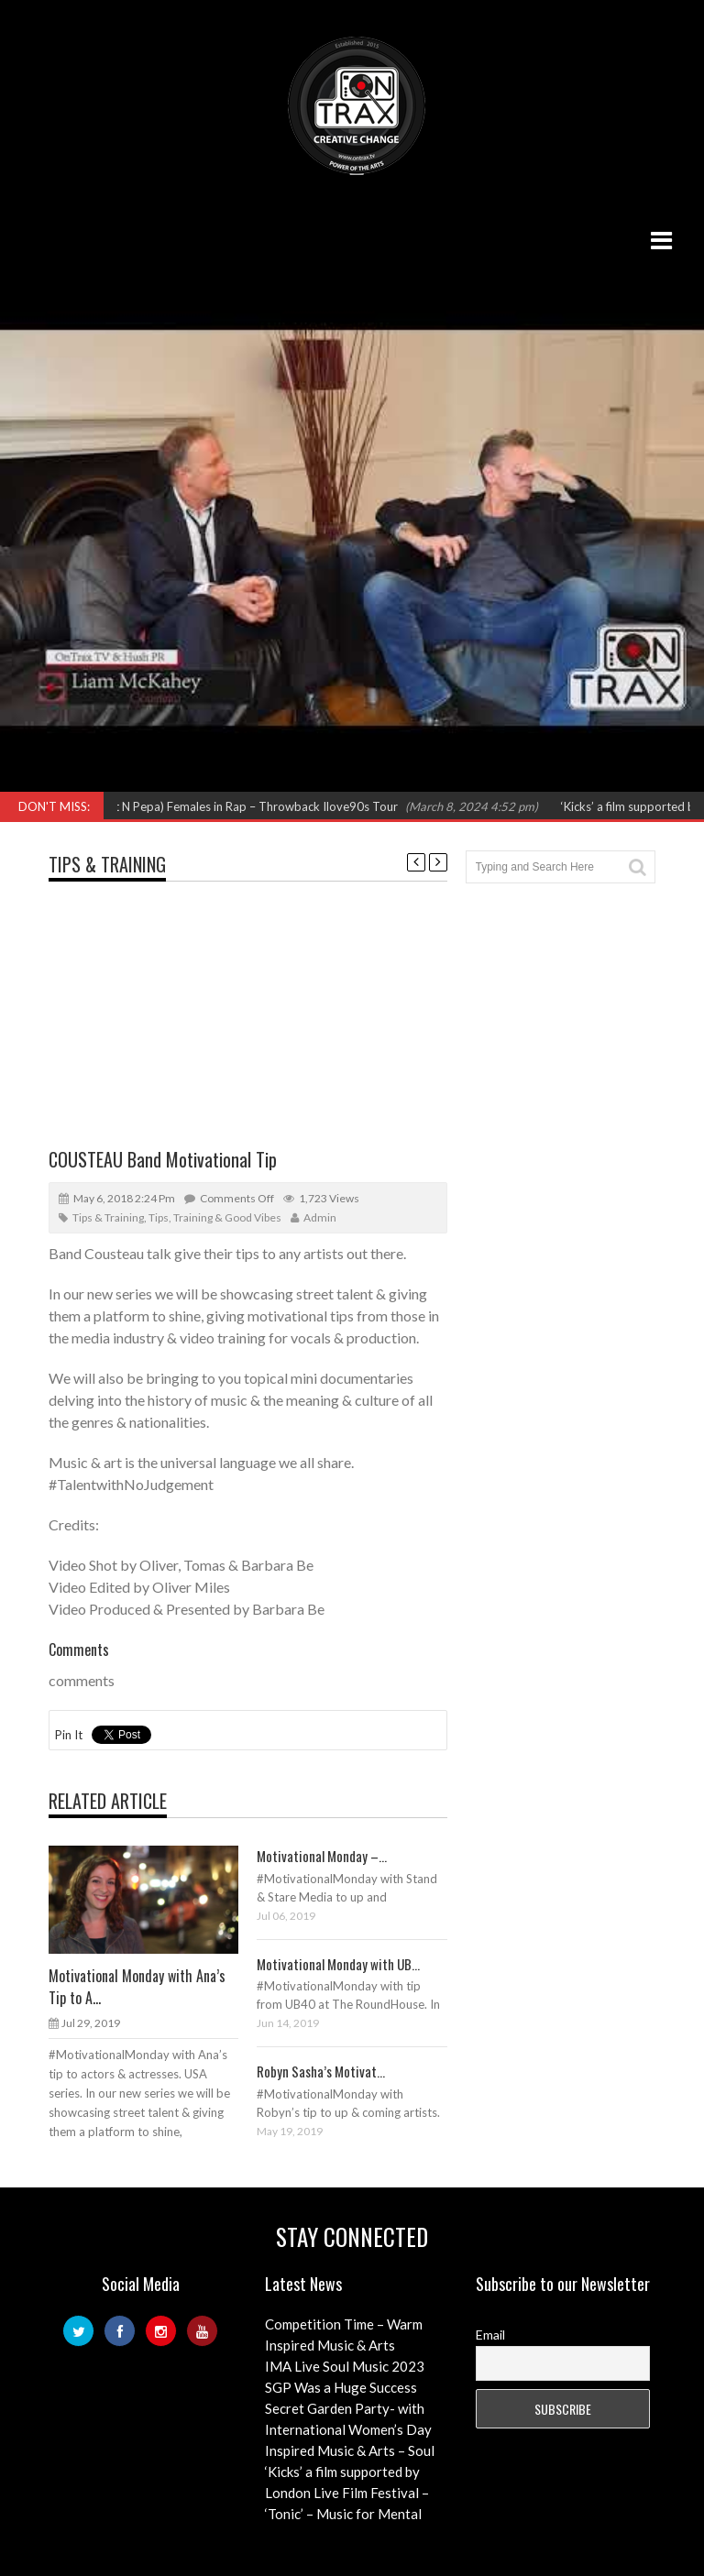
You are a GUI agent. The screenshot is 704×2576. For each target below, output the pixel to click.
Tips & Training (107, 864)
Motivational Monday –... (322, 1856)
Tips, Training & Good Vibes (214, 1217)
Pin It (68, 1734)
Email (490, 2334)
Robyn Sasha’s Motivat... (321, 2071)
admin (319, 1217)
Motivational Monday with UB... (338, 1964)
